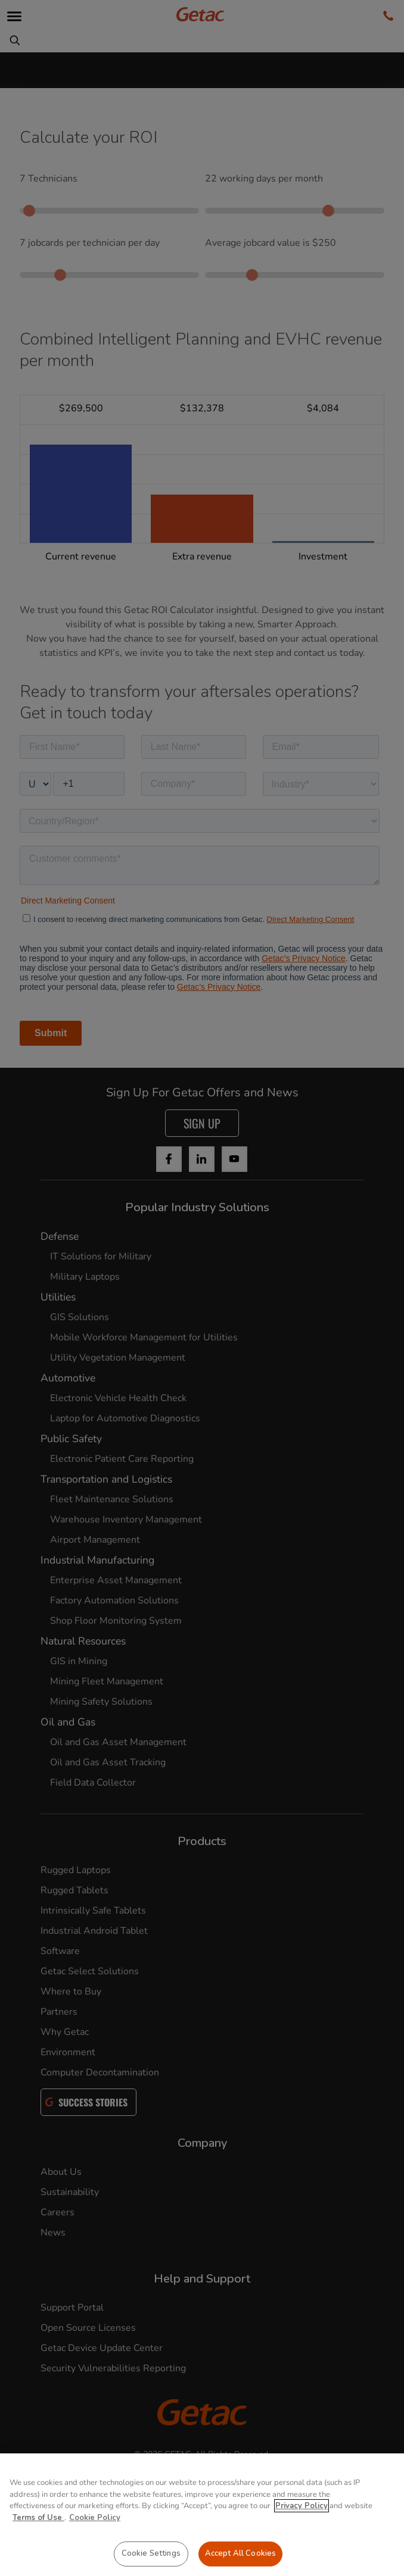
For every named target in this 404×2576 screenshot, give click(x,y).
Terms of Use (38, 2517)
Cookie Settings (151, 2553)
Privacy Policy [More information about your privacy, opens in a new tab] (301, 2505)
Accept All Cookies (240, 2553)
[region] (202, 2514)
